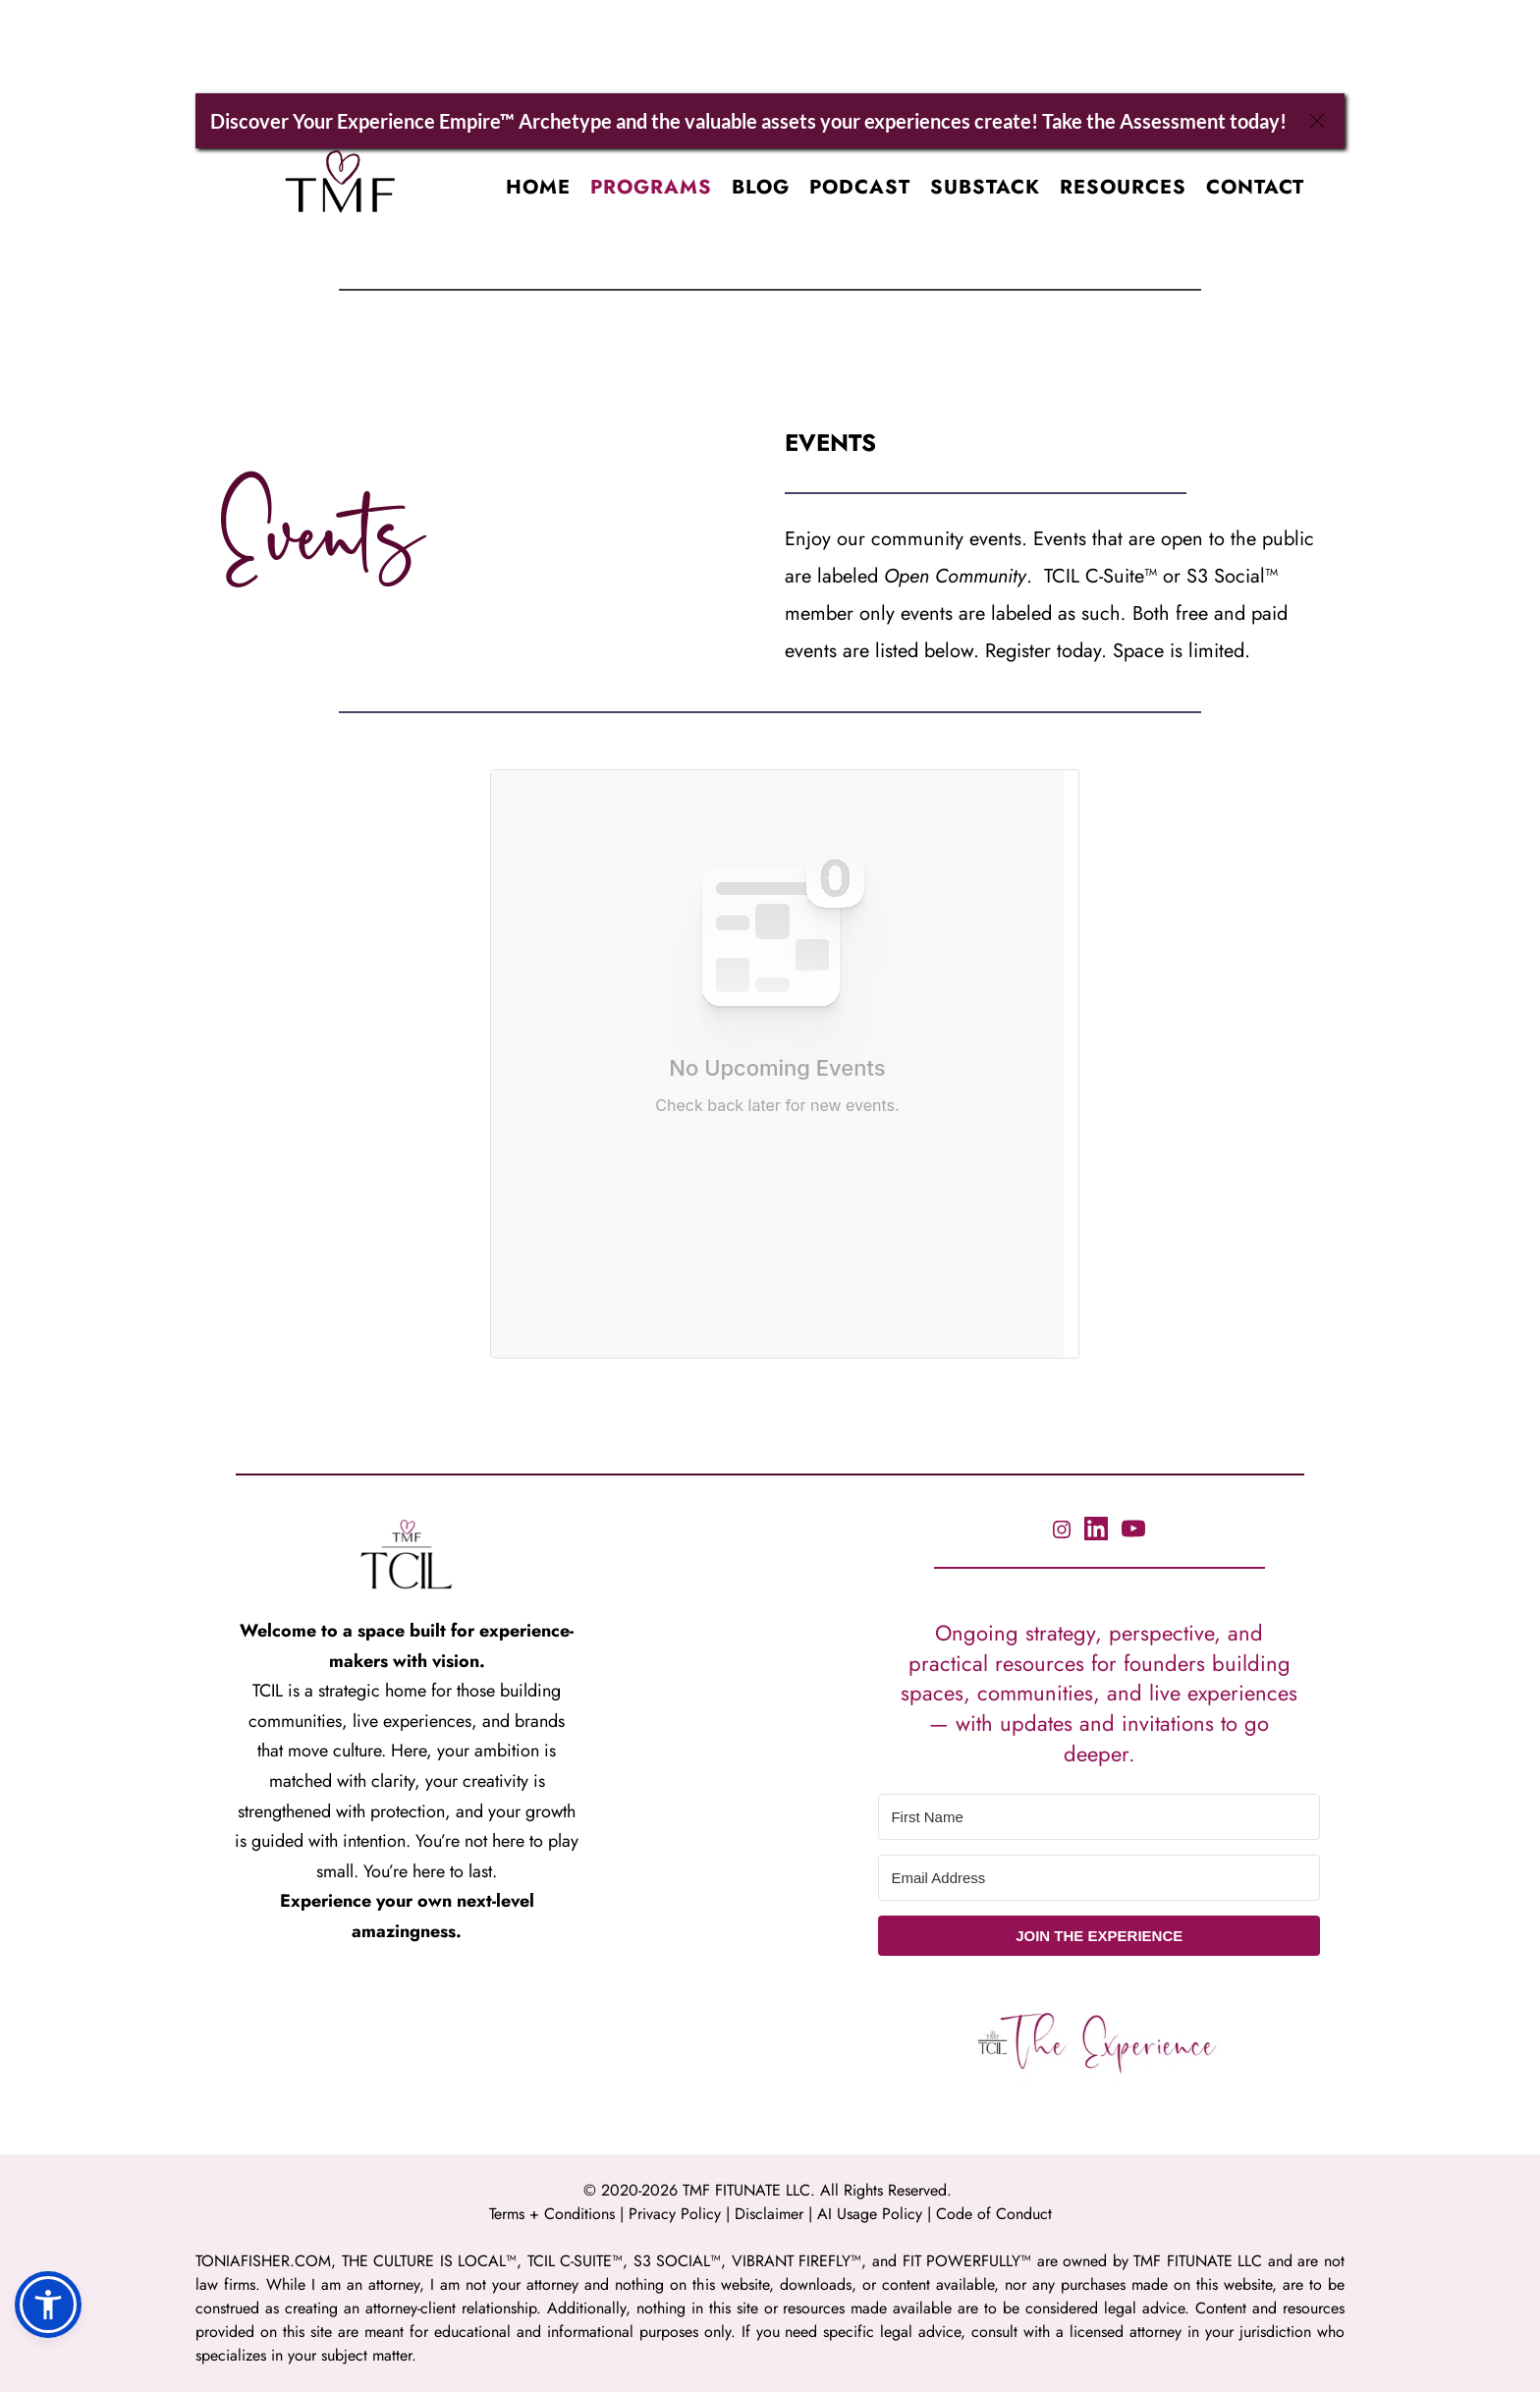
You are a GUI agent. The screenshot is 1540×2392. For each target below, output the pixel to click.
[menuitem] (538, 187)
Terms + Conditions (552, 2213)
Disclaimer (771, 2213)
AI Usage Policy (872, 2213)
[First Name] (1099, 1817)
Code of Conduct (994, 2213)
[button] (48, 2304)
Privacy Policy (675, 2213)
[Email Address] (1099, 1878)
